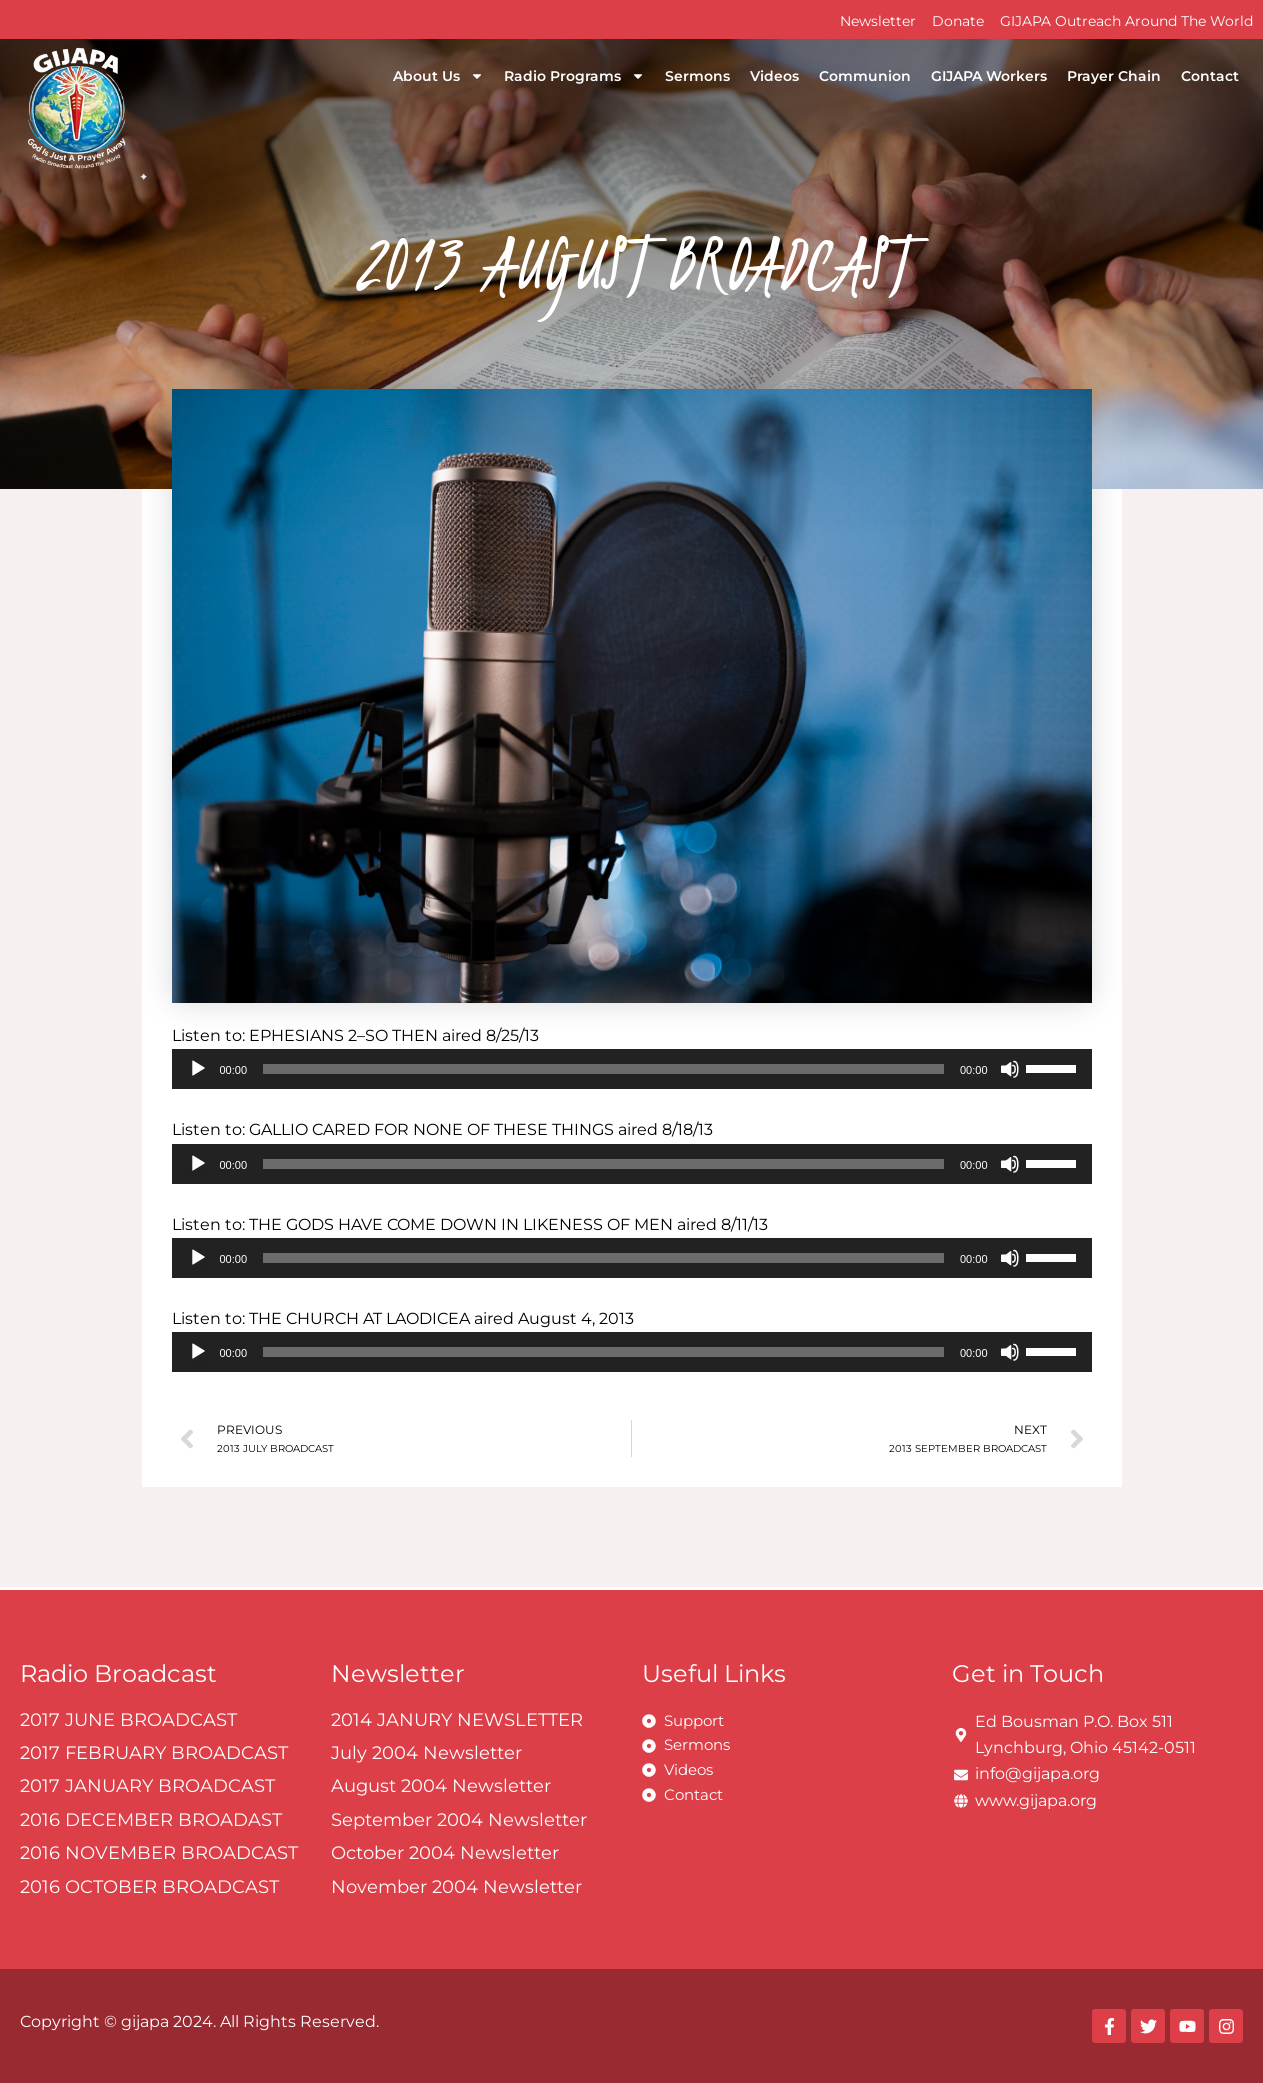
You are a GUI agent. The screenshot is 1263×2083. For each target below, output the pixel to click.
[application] (632, 1069)
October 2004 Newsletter (445, 1853)
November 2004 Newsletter (456, 1887)
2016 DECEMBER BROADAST (151, 1820)
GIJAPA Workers (989, 76)
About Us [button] (438, 76)
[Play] (198, 1069)
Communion (865, 76)
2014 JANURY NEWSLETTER (457, 1720)
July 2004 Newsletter (426, 1753)
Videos (774, 76)
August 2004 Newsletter (441, 1786)
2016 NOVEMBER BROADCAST (159, 1853)
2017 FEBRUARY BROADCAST (154, 1753)
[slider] (603, 1069)
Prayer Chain (1114, 76)
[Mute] (1010, 1069)
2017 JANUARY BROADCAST (147, 1786)
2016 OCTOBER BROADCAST (149, 1887)
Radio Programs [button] (574, 76)
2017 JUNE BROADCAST (128, 1720)
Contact (1210, 76)
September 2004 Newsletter (459, 1820)
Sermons (697, 76)
